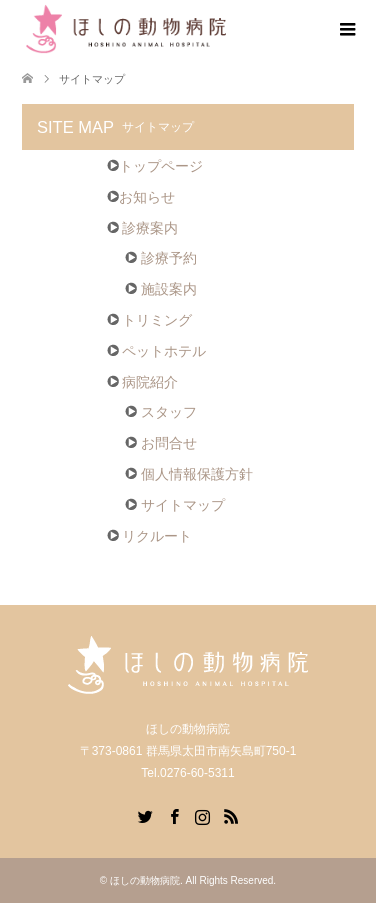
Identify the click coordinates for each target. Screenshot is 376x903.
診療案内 (143, 228)
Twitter (145, 815)
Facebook (174, 815)
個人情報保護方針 (189, 474)
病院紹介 (143, 382)
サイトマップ (175, 505)
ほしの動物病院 (145, 880)
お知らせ (141, 197)
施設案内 (161, 289)
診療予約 (161, 258)
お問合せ (161, 443)
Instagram (202, 815)
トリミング (150, 320)
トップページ (155, 166)
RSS (231, 815)
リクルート (150, 536)
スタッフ (161, 412)
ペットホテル (157, 351)
